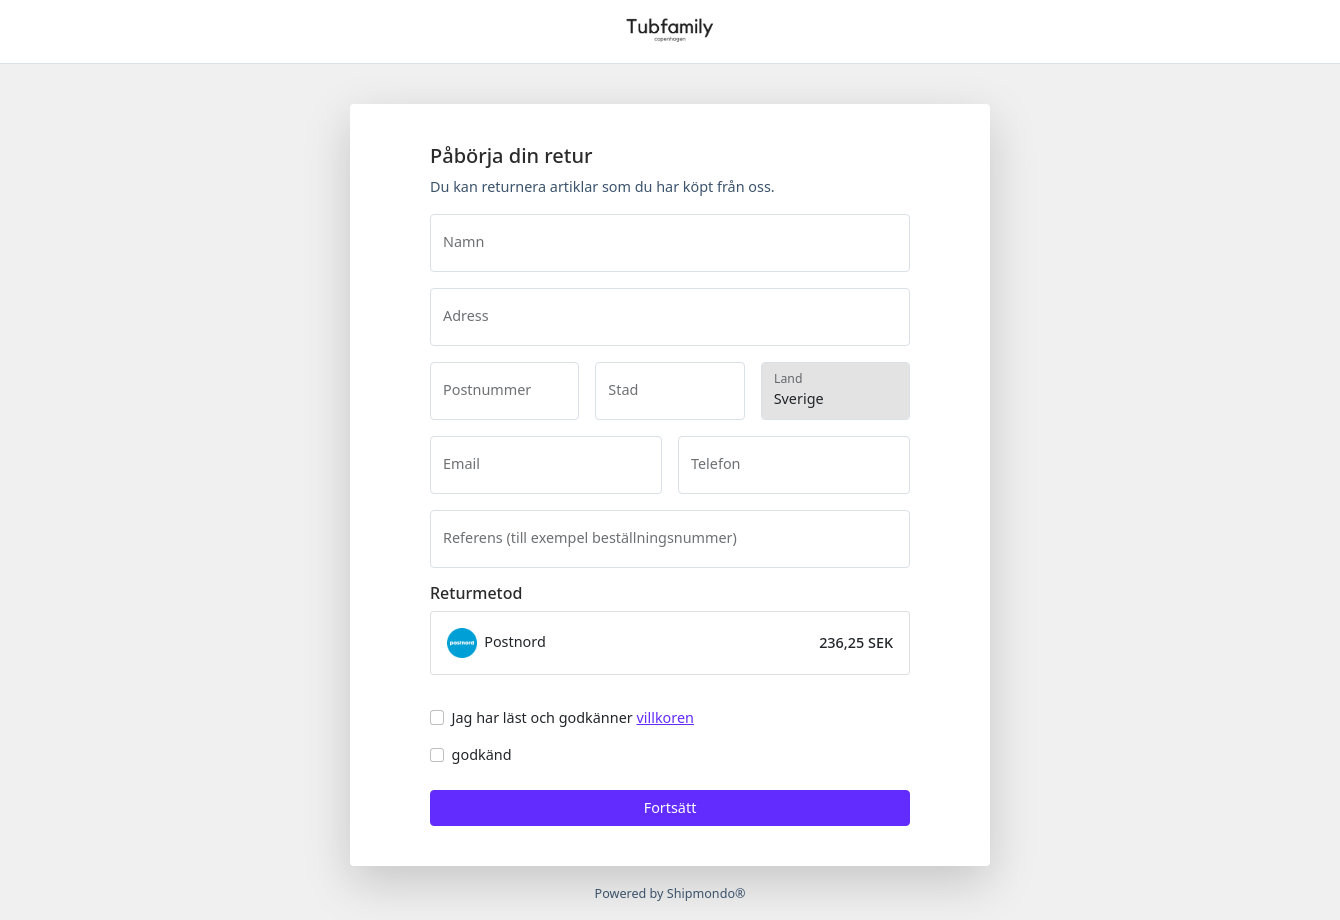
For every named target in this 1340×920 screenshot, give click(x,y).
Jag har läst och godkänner (573, 717)
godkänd (482, 754)
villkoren (665, 717)
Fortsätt (670, 807)
